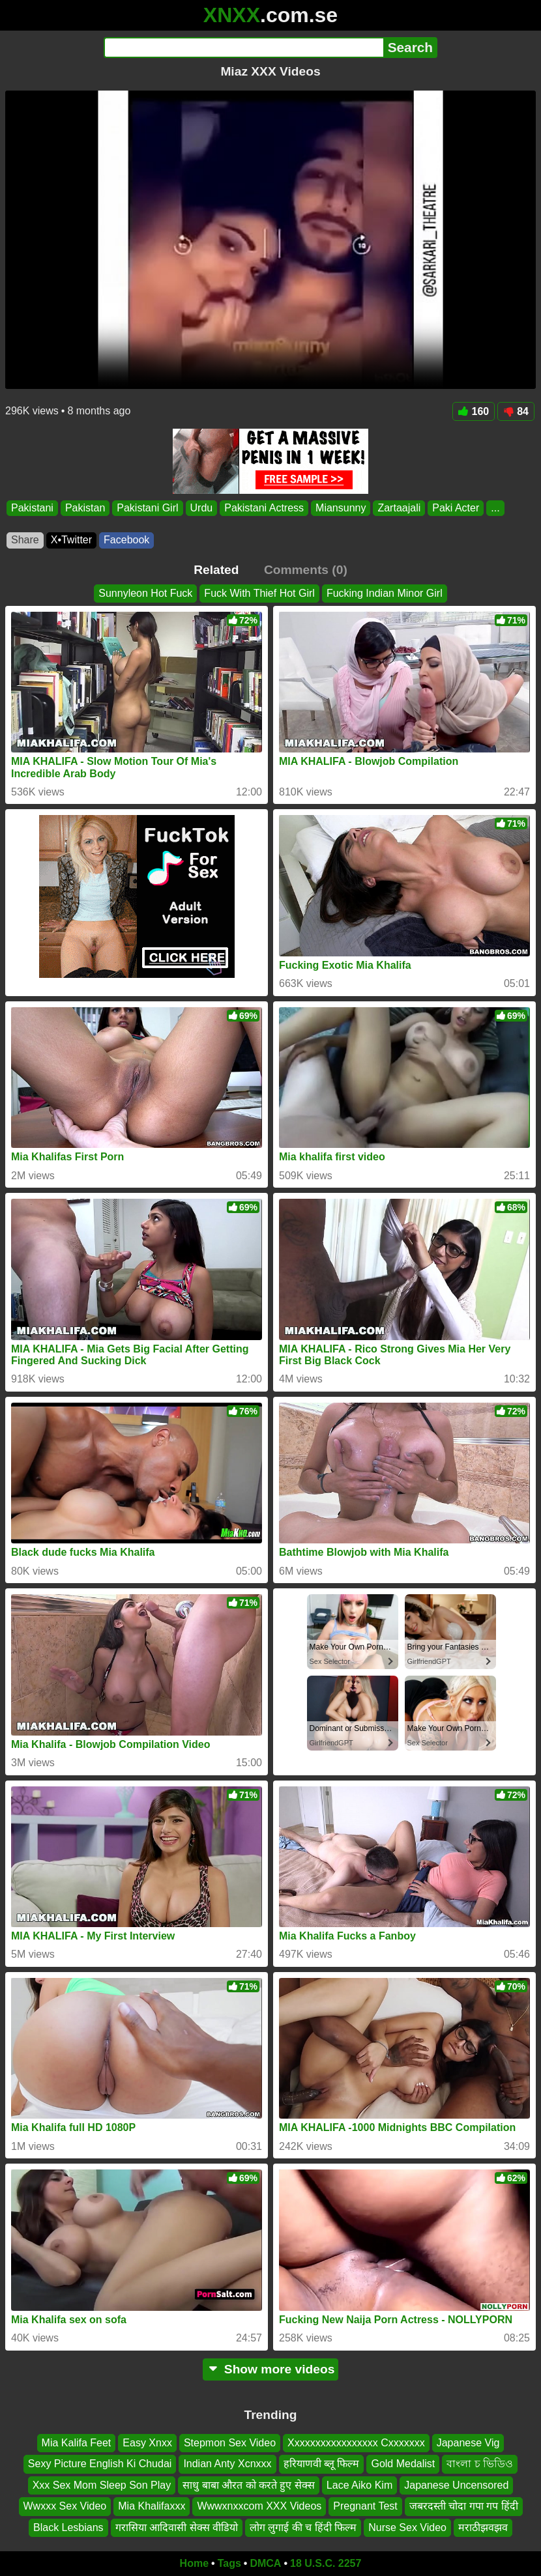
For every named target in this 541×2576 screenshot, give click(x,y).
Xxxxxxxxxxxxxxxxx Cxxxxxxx (356, 2442)
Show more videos (271, 2369)
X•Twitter (71, 539)
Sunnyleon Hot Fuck (145, 593)
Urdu (201, 507)
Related (216, 570)
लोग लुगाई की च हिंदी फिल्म (303, 2526)
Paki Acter (455, 507)
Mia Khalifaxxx (151, 2506)
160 (474, 411)
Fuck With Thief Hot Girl (259, 593)
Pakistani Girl (147, 507)
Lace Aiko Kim (359, 2484)
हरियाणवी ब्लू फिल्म (322, 2463)
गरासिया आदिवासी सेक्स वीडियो (176, 2526)
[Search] (243, 47)
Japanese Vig (468, 2442)
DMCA (265, 2563)
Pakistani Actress (264, 507)
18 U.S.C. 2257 (325, 2563)
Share (25, 539)
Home (194, 2563)
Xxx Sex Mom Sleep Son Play (102, 2484)
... (495, 507)
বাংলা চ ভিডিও (479, 2463)
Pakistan (85, 507)
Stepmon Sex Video (230, 2442)
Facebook (126, 539)
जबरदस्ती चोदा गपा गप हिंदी (463, 2506)
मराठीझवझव (483, 2526)
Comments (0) (305, 570)
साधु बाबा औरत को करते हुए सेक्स (249, 2484)
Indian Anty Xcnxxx (227, 2463)
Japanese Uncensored (456, 2484)
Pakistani (32, 507)
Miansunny (340, 507)
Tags (229, 2563)
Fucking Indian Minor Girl (385, 593)
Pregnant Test (365, 2506)
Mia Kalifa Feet (76, 2442)
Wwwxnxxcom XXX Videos (259, 2506)
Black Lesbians (68, 2526)
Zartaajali (398, 507)
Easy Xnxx (147, 2442)
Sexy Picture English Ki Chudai (100, 2463)
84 (516, 411)
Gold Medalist (403, 2463)
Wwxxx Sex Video (65, 2506)
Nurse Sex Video (407, 2526)
